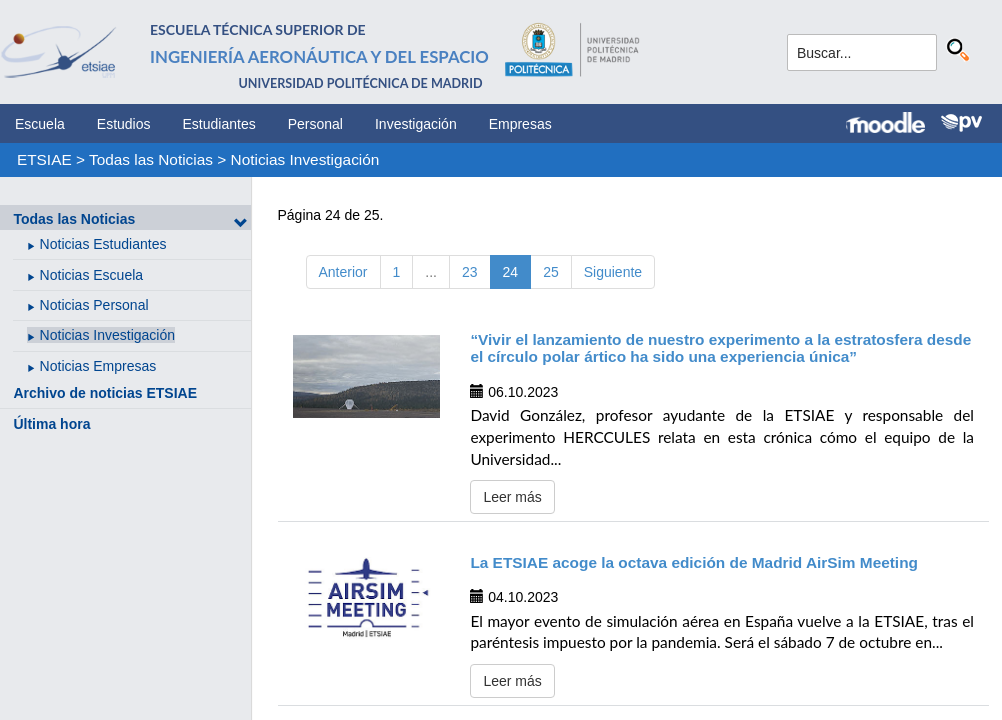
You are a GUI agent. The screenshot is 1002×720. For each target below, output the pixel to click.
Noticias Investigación (305, 159)
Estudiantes (219, 124)
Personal (315, 124)
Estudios (124, 124)
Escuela (40, 124)
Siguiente (613, 272)
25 (551, 272)
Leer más (512, 497)
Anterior (343, 272)
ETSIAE (44, 159)
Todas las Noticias (151, 159)
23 (470, 272)
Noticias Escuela (92, 275)
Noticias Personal (94, 305)
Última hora (51, 424)
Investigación (416, 124)
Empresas (520, 124)
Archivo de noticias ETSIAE (105, 393)
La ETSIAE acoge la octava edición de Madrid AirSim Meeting (694, 562)
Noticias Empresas (98, 366)
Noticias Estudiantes (103, 244)
